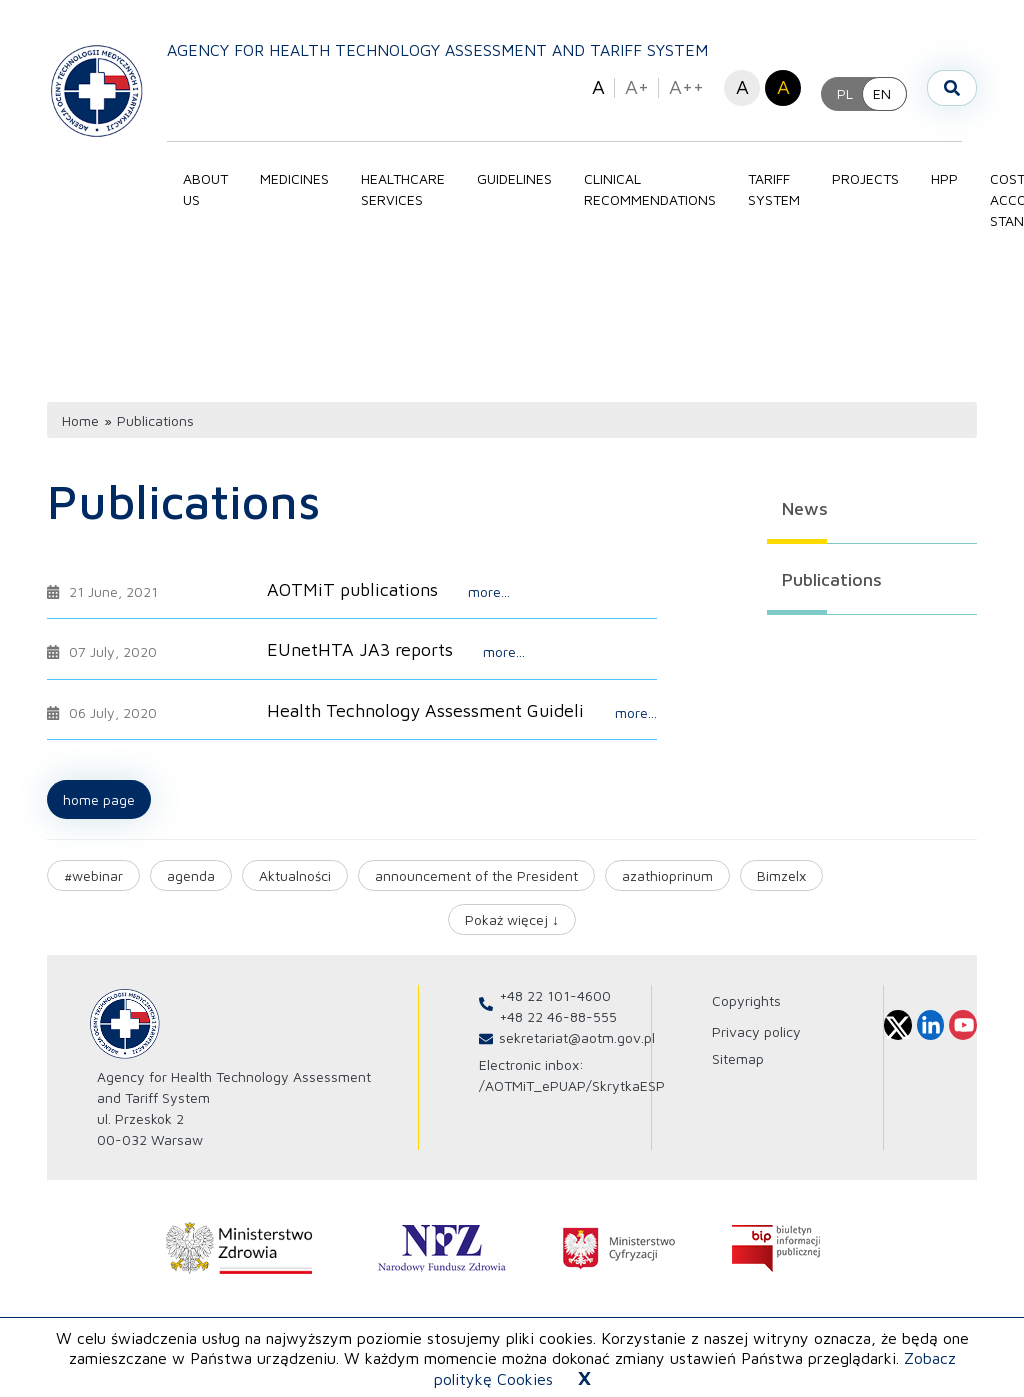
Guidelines (514, 178)
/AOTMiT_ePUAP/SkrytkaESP (572, 1085)
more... (489, 591)
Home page (99, 799)
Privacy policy (756, 1031)
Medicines (294, 178)
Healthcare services (403, 189)
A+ (637, 86)
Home (80, 420)
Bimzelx (781, 875)
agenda (191, 875)
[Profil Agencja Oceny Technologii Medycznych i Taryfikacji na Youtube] (963, 1025)
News (805, 508)
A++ (686, 86)
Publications (832, 579)
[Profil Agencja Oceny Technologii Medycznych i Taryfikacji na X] (898, 1025)
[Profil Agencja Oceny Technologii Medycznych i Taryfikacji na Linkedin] (931, 1025)
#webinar (93, 875)
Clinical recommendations (650, 189)
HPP (944, 178)
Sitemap (738, 1058)
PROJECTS (865, 178)
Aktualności (295, 875)
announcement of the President (476, 875)
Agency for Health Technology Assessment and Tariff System (437, 50)
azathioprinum (667, 875)
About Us (205, 189)
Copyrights (746, 1000)
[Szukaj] (952, 88)
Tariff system (774, 189)
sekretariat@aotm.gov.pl (577, 1037)
